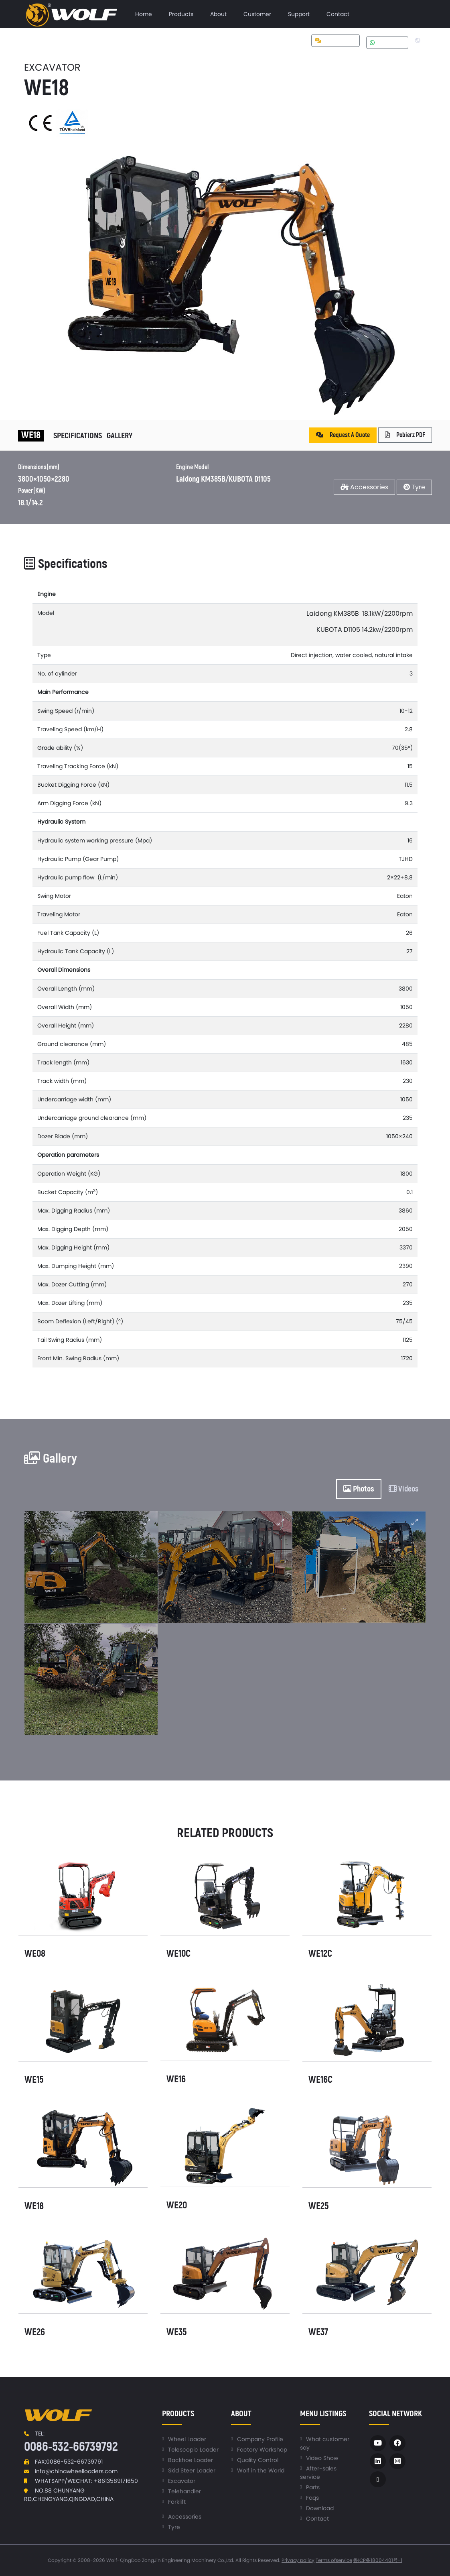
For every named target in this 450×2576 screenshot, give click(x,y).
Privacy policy (298, 2560)
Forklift (177, 2502)
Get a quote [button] (335, 41)
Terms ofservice (334, 2560)
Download (320, 2508)
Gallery (119, 436)
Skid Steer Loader (191, 2470)
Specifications (77, 436)
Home (143, 14)
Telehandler (184, 2491)
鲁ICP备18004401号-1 (377, 2560)
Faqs (312, 2498)
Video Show (322, 2458)
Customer (257, 14)
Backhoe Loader (190, 2460)
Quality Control (257, 2460)
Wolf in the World (260, 2470)
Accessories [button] (364, 487)
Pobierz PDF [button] (405, 435)
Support (299, 14)
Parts (313, 2487)
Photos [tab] (358, 1489)
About (218, 14)
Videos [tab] (404, 1489)
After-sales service (318, 2472)
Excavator (181, 2481)
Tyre (174, 2527)
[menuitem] (143, 14)
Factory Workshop (262, 2450)
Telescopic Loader (193, 2450)
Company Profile (260, 2439)
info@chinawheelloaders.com (76, 2471)
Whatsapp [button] (387, 42)
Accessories (184, 2517)
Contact (337, 14)
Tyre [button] (414, 487)
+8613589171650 (116, 2481)
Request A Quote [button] (343, 435)
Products (181, 14)
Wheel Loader (187, 2439)
